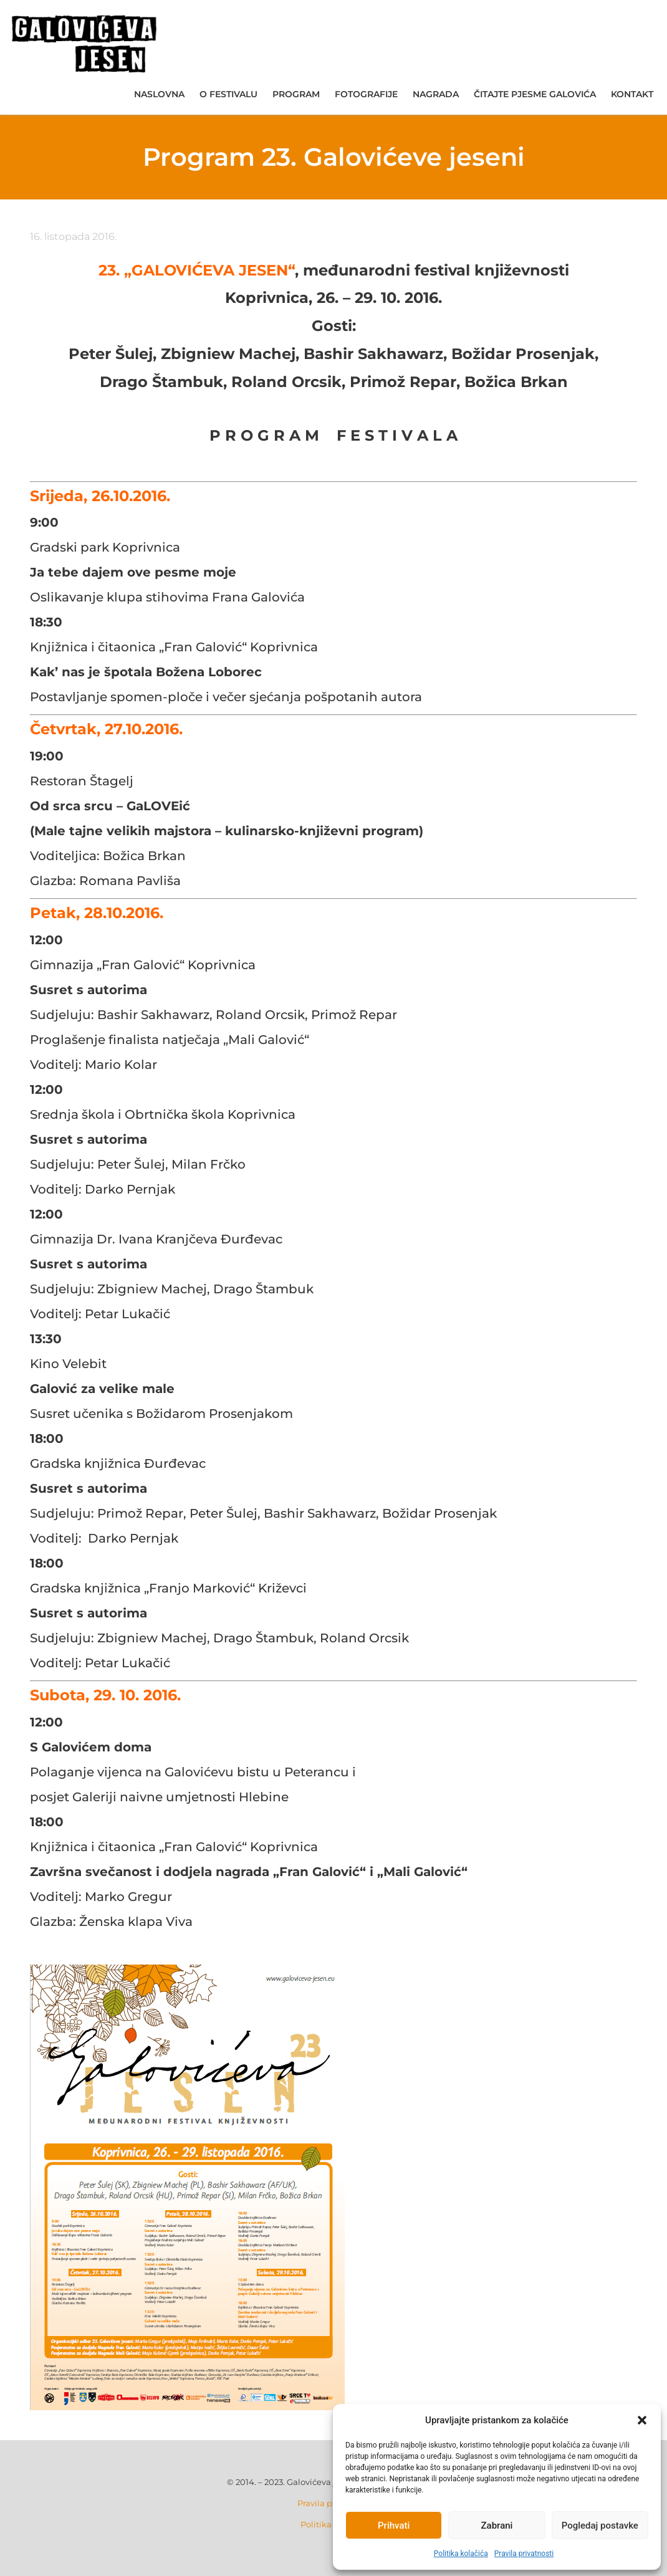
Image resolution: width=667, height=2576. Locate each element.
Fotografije (366, 94)
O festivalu (228, 94)
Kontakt (632, 94)
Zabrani (497, 2525)
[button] (642, 2420)
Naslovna (159, 94)
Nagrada (436, 94)
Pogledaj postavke (600, 2525)
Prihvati (394, 2525)
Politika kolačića (461, 2553)
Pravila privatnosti (524, 2553)
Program (296, 94)
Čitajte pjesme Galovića (535, 94)
